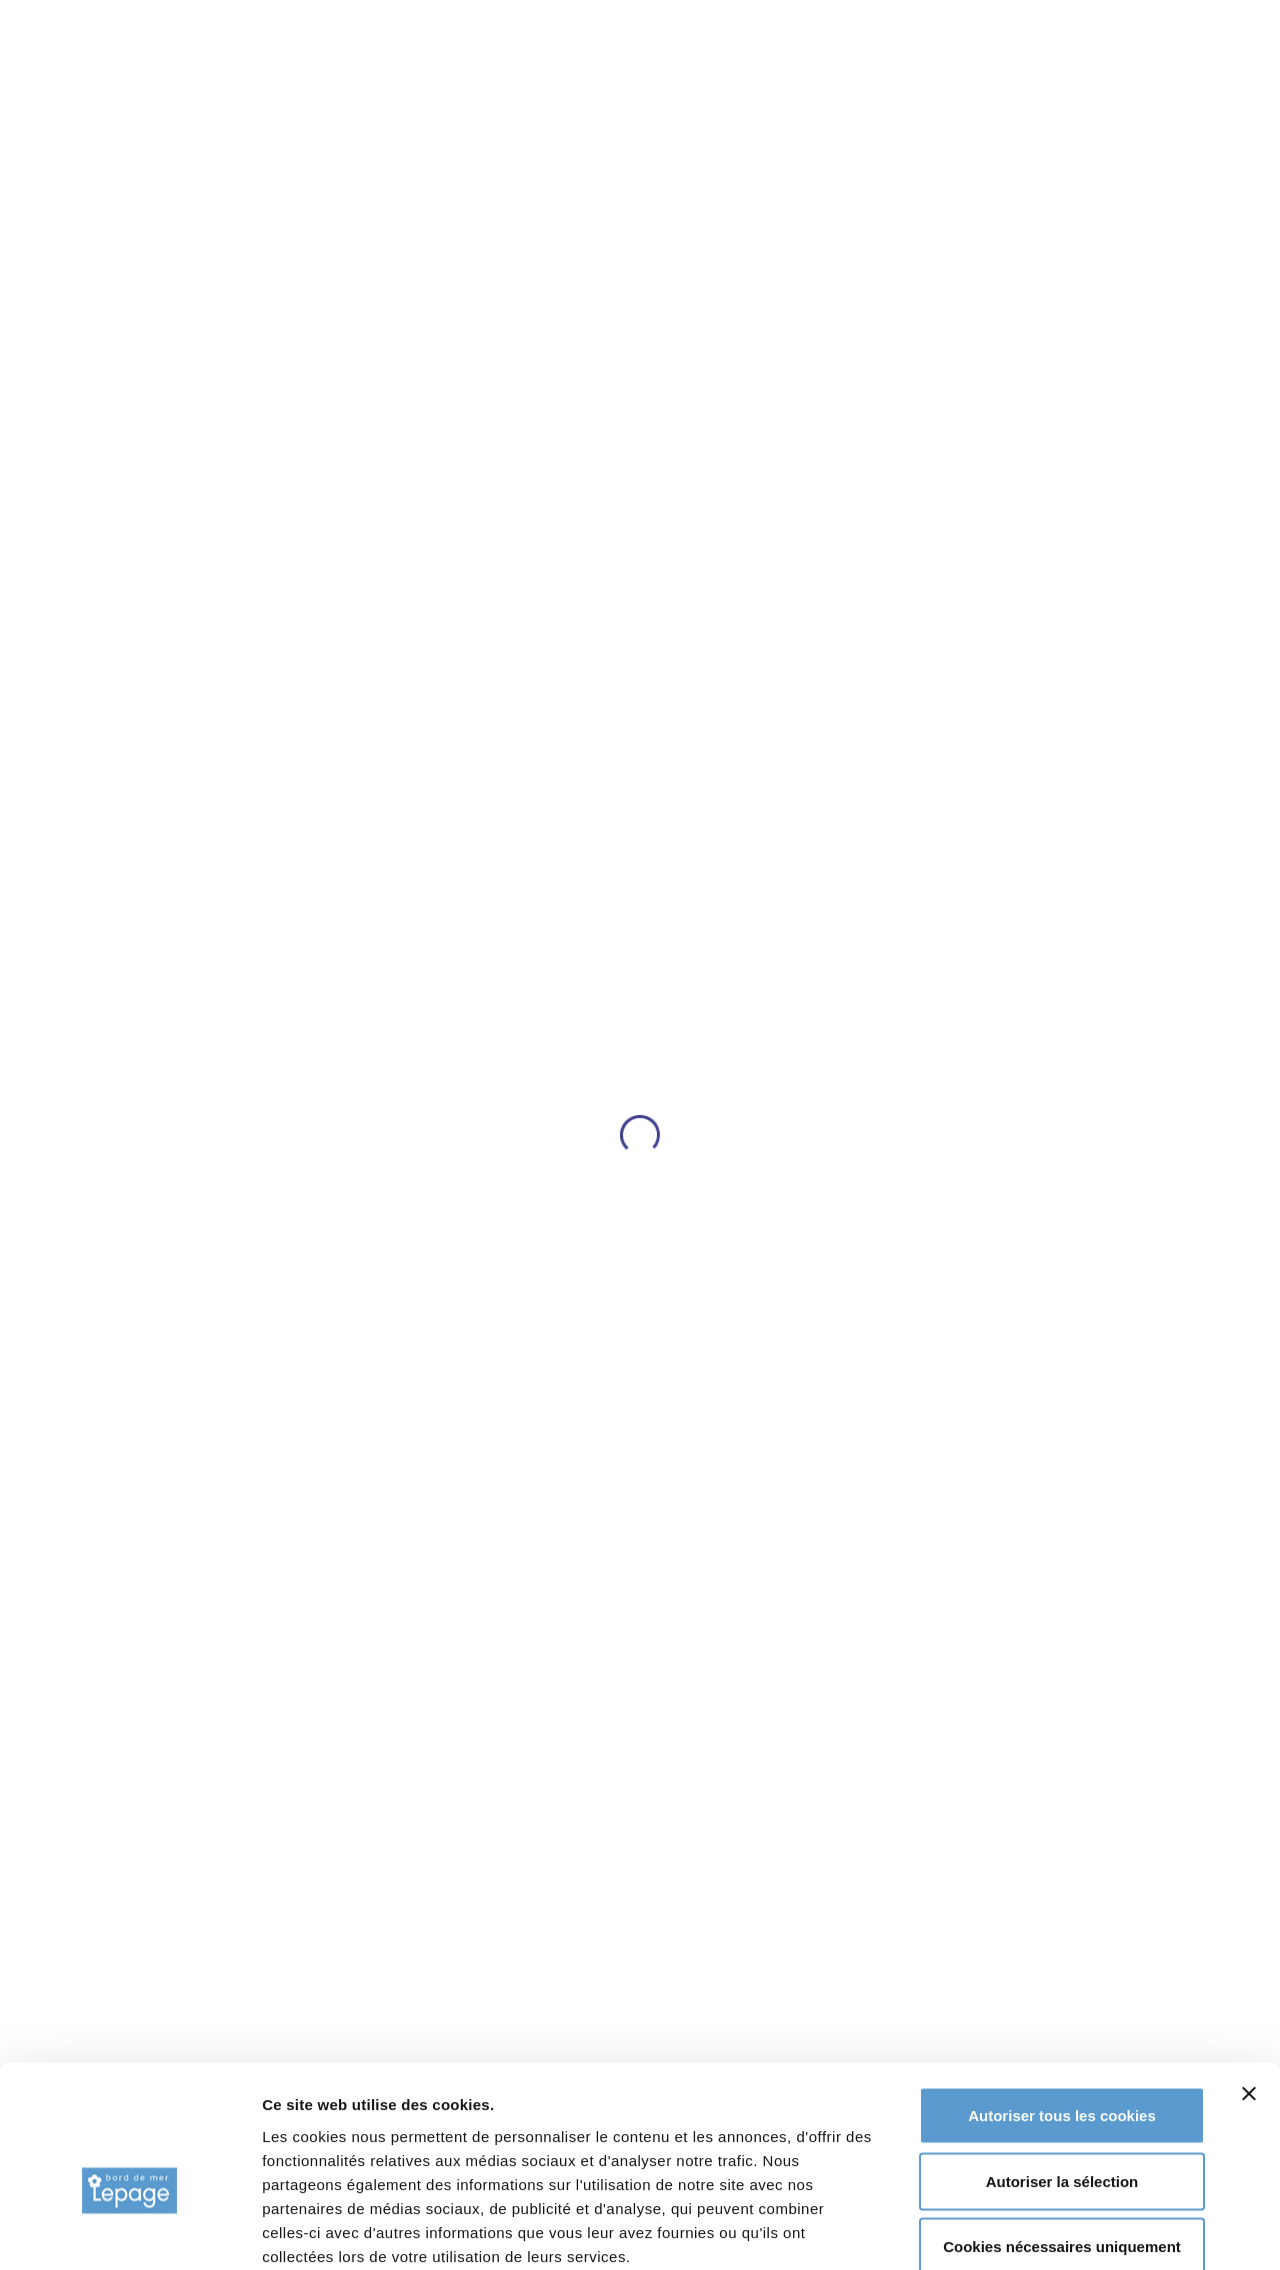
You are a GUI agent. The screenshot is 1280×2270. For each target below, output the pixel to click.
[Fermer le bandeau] (1249, 1986)
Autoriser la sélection (1062, 2073)
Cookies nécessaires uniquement (1062, 2138)
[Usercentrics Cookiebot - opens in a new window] (129, 2231)
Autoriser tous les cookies (1062, 2007)
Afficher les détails (1101, 2230)
